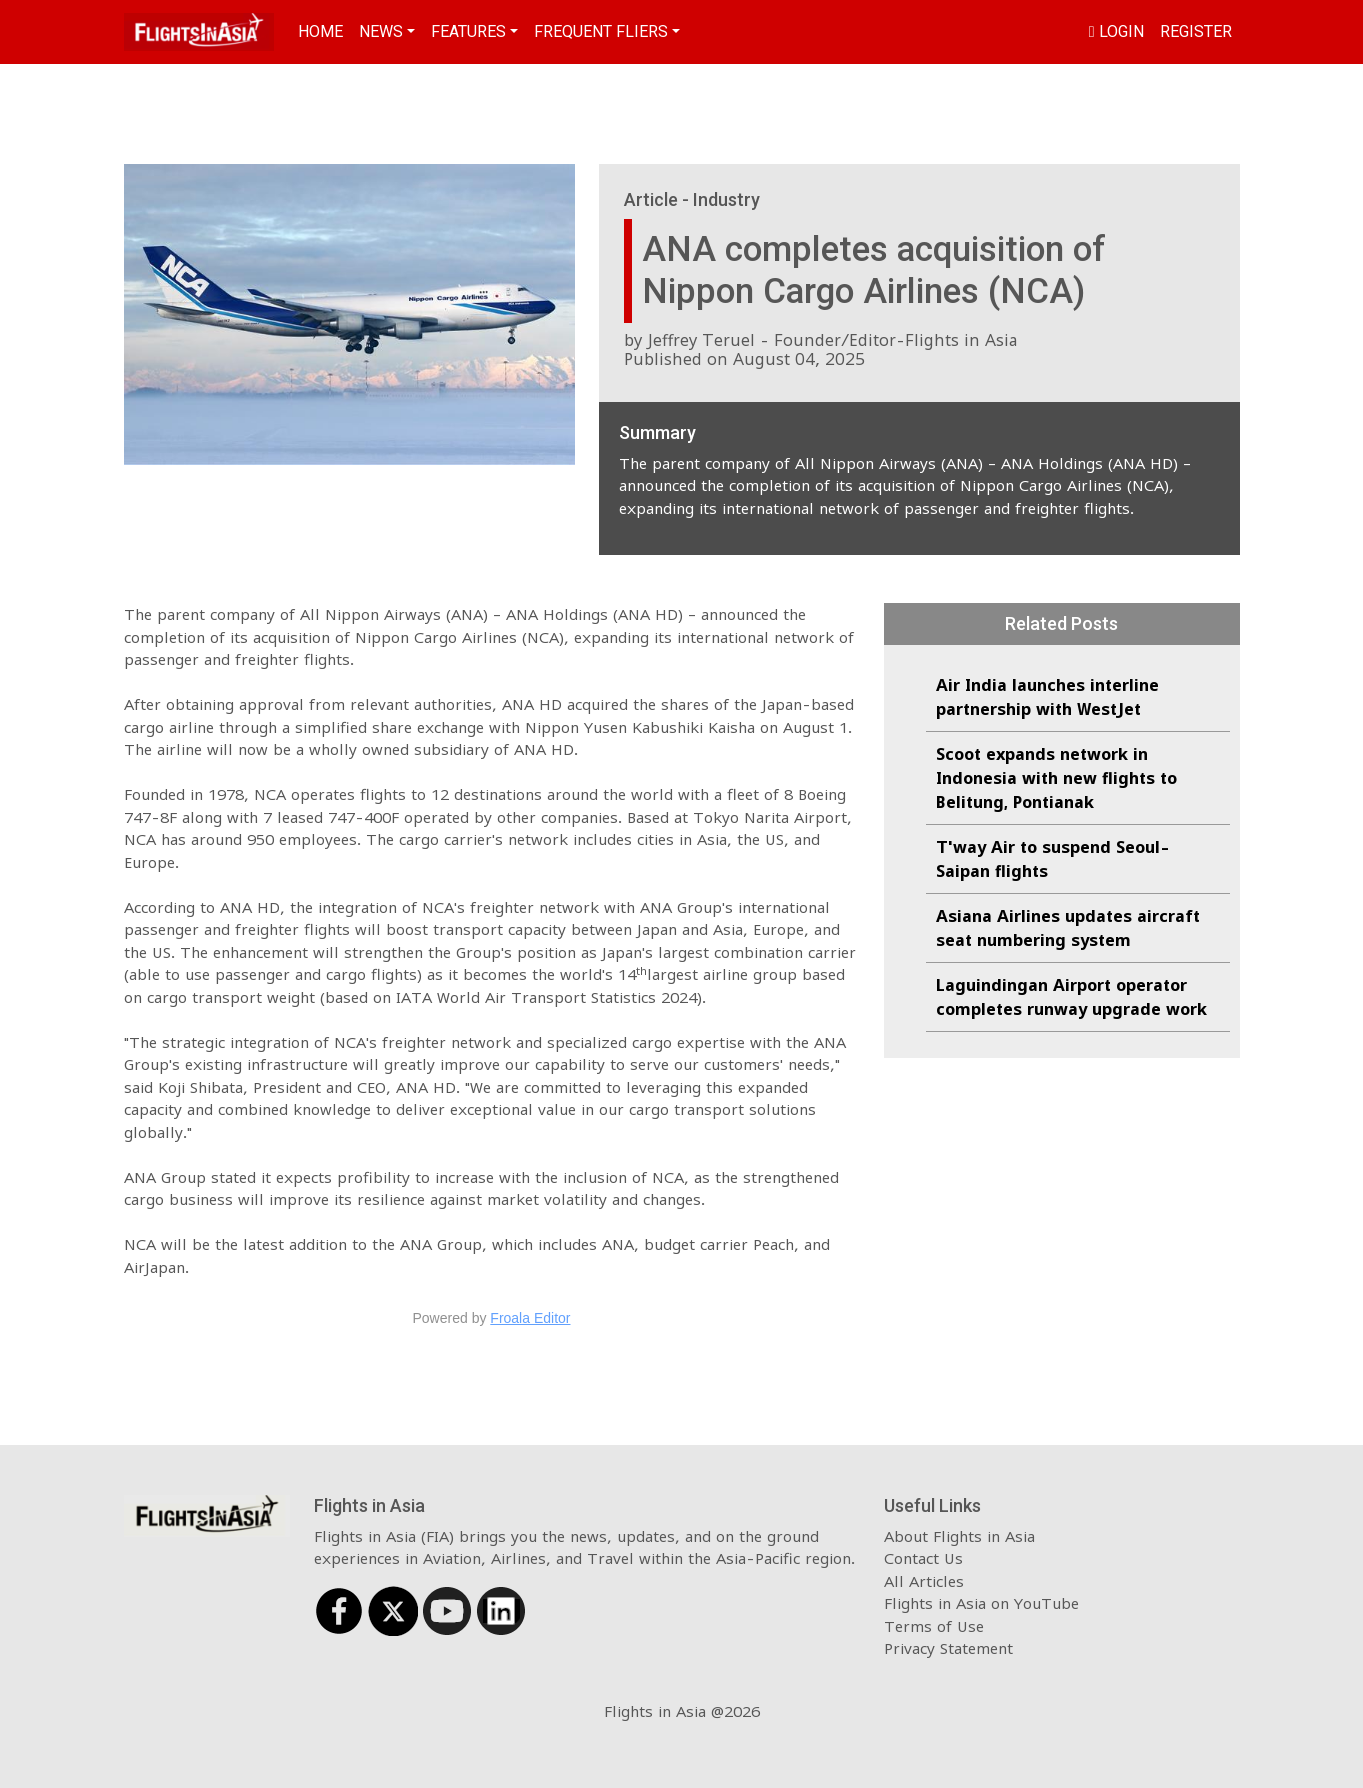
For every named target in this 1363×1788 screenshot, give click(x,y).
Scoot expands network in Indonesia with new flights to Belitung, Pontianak (1056, 778)
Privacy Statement (948, 1648)
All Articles (924, 1581)
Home (320, 31)
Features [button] (468, 31)
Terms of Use (934, 1626)
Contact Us (923, 1558)
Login (1116, 31)
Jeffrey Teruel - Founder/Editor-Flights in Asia (832, 340)
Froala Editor (530, 1318)
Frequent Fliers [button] (601, 31)
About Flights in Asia (959, 1536)
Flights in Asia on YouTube (981, 1603)
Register (1196, 31)
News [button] (381, 31)
